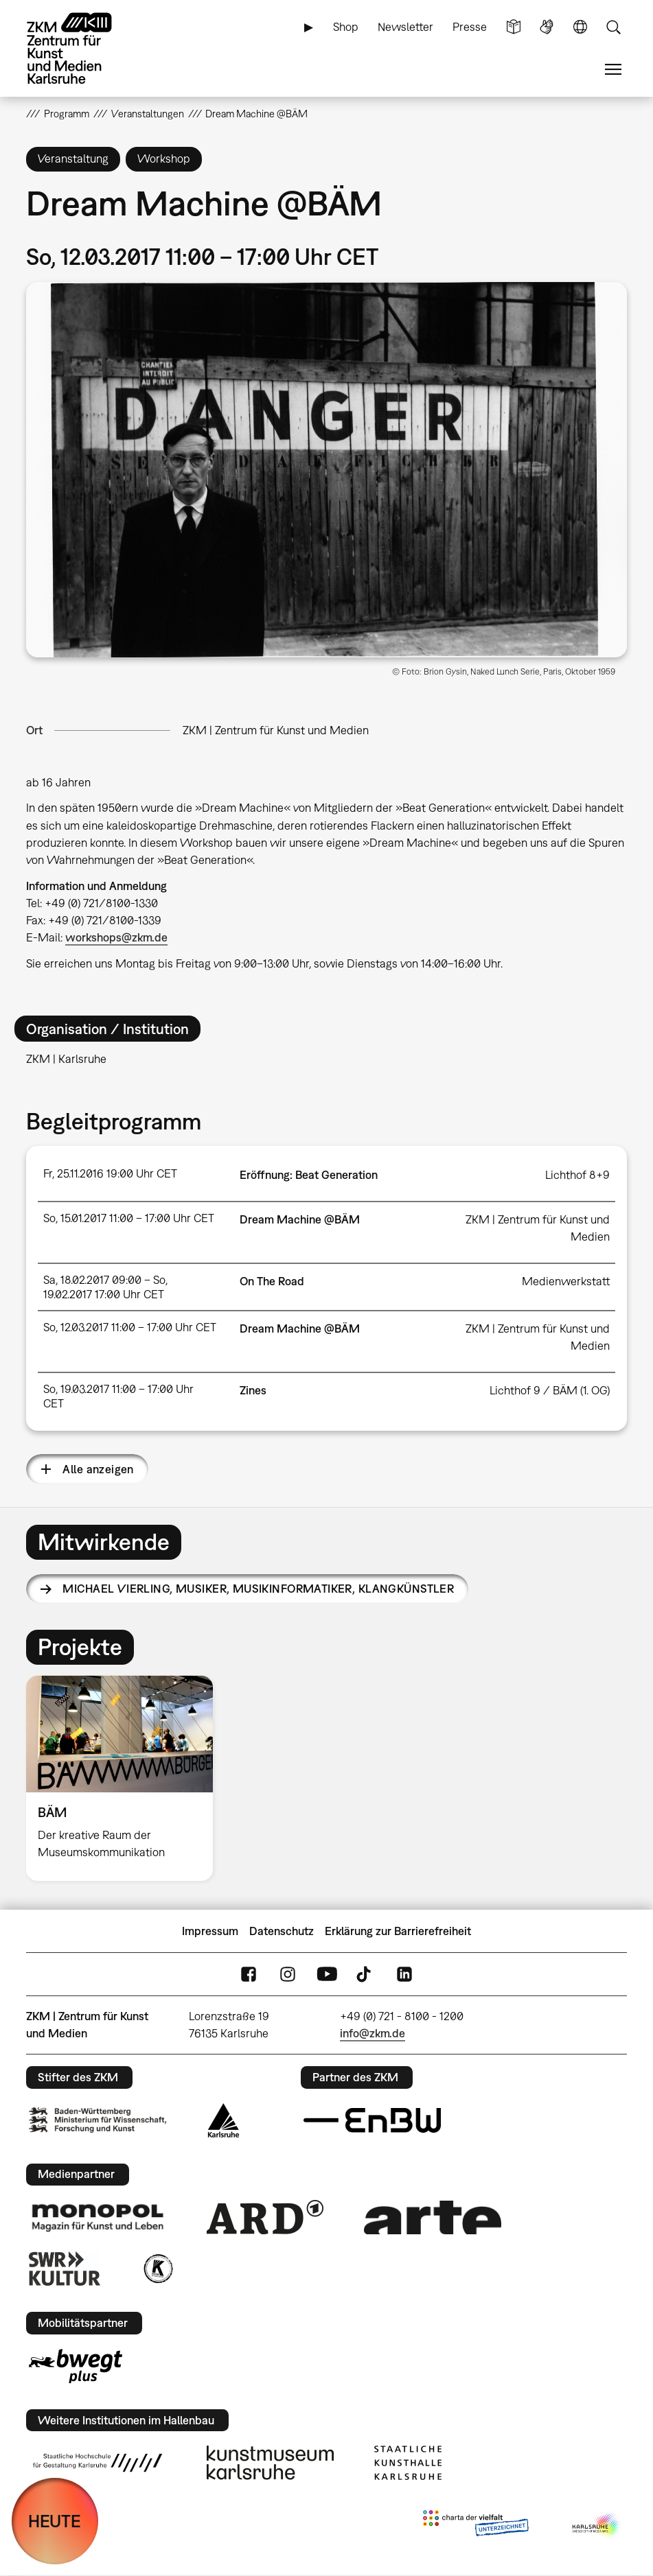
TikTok (365, 1974)
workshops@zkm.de (116, 937)
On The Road (272, 1281)
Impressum (210, 1931)
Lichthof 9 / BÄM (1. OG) (550, 1390)
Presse (469, 27)
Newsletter (405, 27)
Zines (253, 1390)
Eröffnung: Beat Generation (309, 1175)
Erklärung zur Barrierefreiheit (398, 1931)
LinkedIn (404, 1974)
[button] (326, 469)
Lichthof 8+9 (577, 1175)
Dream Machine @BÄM (300, 1219)
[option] (125, 1778)
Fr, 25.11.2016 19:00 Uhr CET (110, 1173)
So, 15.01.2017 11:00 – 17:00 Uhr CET (128, 1218)
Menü (613, 69)
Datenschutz (281, 1931)
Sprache (580, 27)
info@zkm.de (372, 2033)
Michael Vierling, (258, 1588)
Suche (613, 27)
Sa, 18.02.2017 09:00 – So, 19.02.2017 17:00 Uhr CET (105, 1287)
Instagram (287, 1974)
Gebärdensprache (546, 27)
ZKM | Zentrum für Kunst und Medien (276, 730)
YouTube (327, 1974)
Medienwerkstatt (566, 1281)
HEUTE (54, 2521)
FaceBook (248, 1974)
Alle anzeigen (97, 1469)
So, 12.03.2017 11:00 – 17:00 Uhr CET (129, 1327)
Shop (345, 27)
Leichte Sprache (513, 27)
